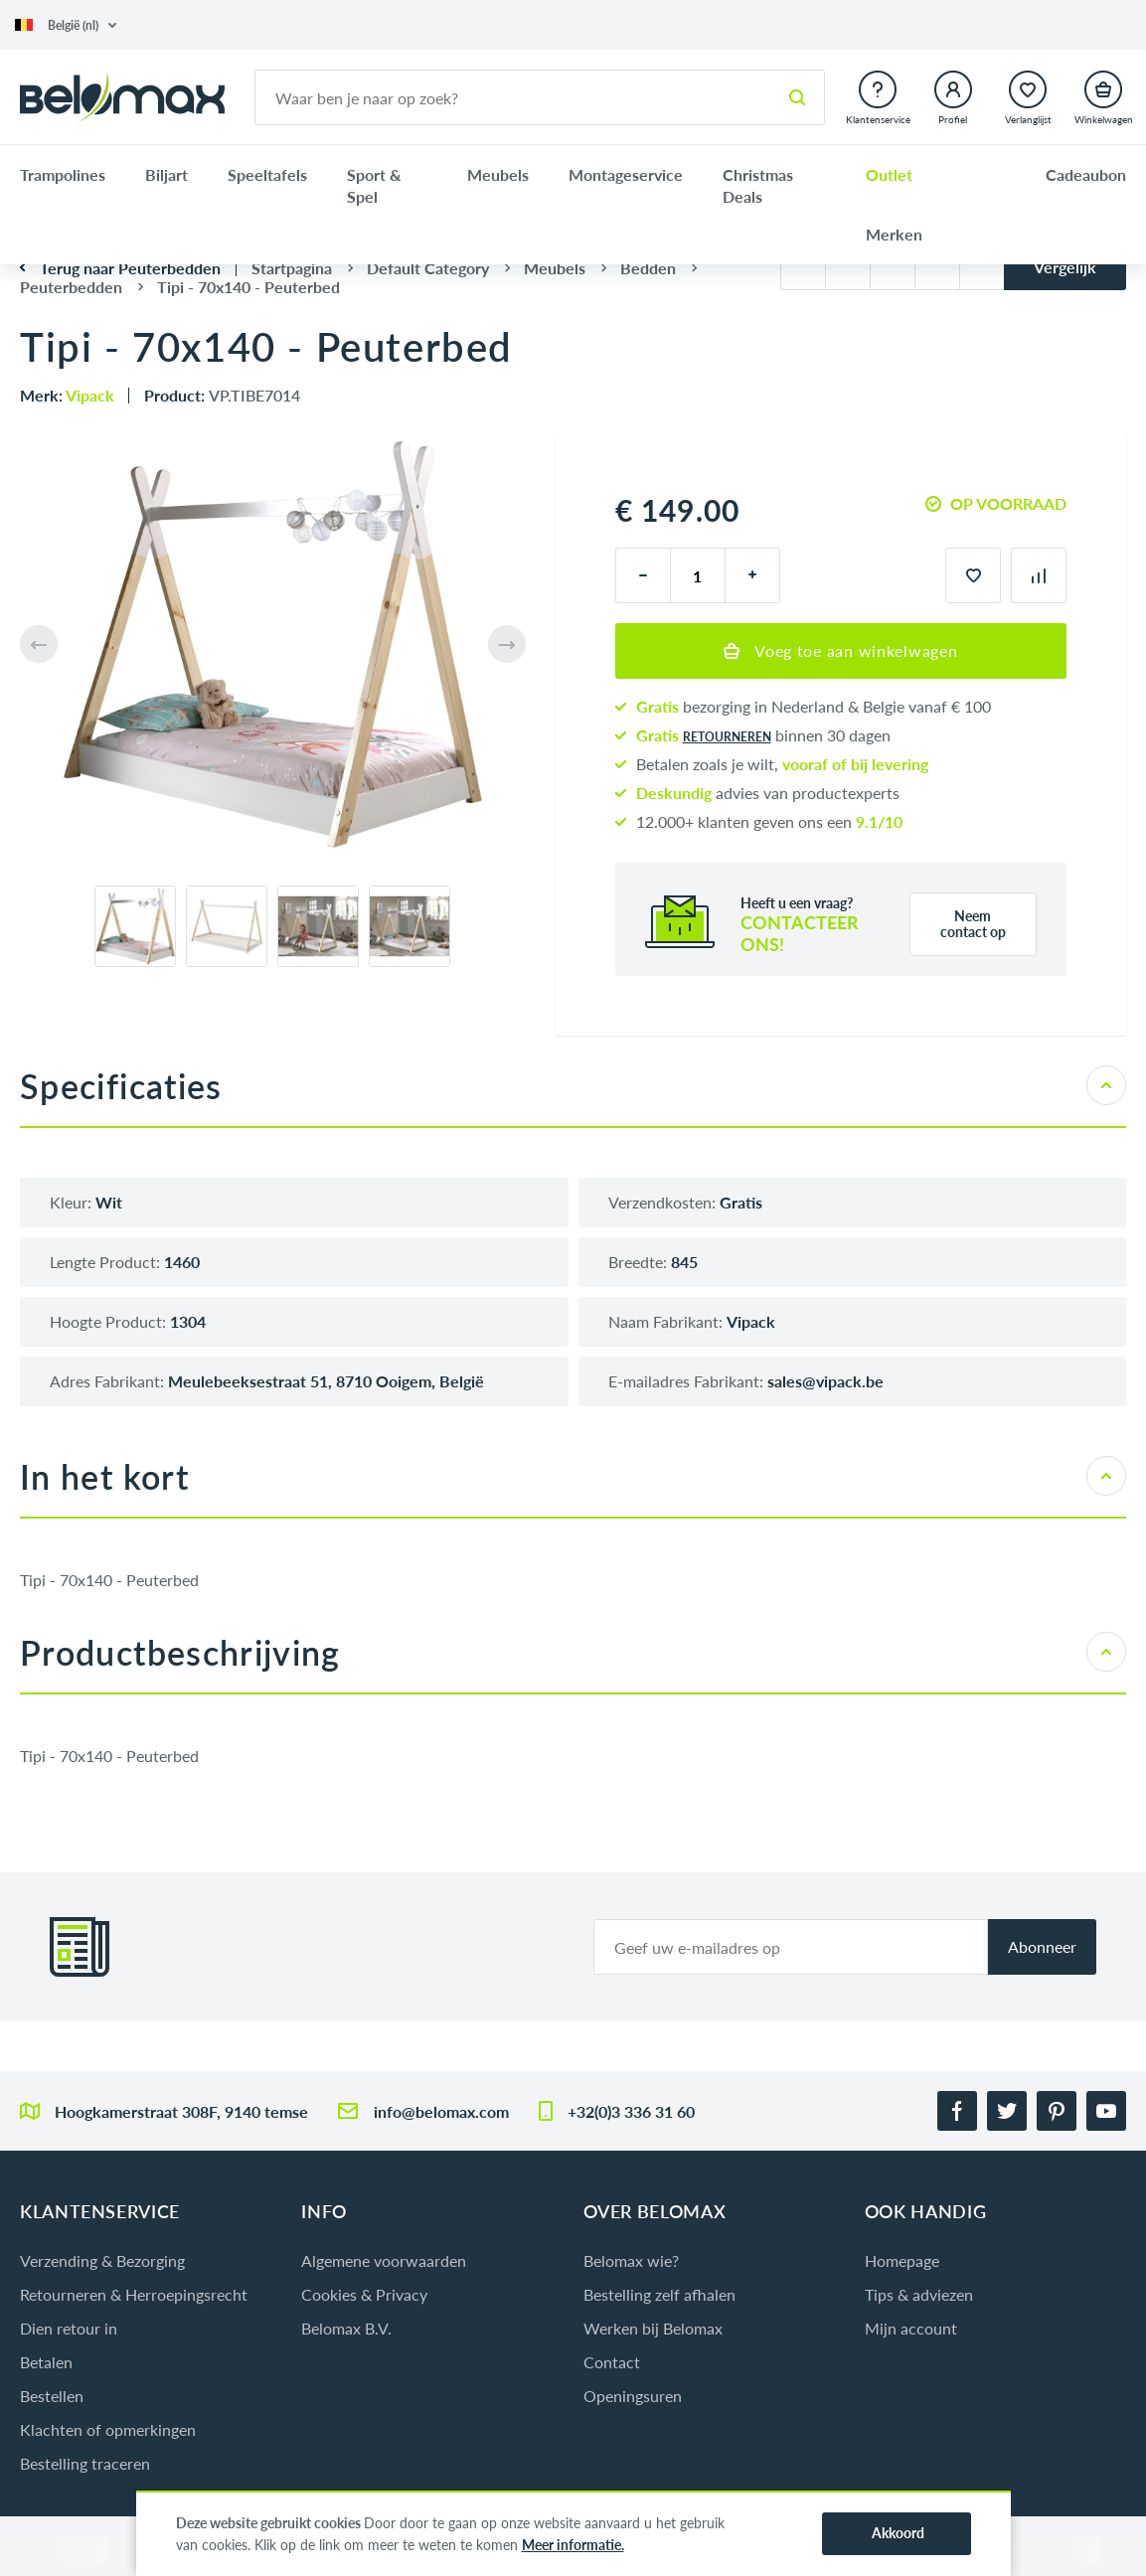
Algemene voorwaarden (383, 2260)
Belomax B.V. (346, 2328)
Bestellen (51, 2395)
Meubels (498, 174)
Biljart (166, 174)
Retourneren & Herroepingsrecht (133, 2294)
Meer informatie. (573, 2544)
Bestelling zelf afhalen (659, 2294)
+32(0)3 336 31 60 (631, 2111)
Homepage (902, 2260)
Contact (611, 2361)
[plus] (753, 575)
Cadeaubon (1086, 174)
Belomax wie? (631, 2260)
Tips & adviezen (919, 2294)
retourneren (727, 736)
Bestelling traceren (85, 2463)
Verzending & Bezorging (102, 2260)
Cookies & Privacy (364, 2294)
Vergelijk (1065, 266)
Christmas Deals (758, 185)
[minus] (642, 575)
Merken (894, 234)
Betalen (46, 2361)
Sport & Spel (374, 185)
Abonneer (1042, 1946)
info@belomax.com (441, 2111)
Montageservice (626, 174)
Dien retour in (68, 2328)
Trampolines (62, 174)
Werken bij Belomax (653, 2328)
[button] (65, 25)
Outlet (889, 174)
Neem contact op (973, 923)
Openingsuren (632, 2395)
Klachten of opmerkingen (108, 2429)
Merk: (67, 395)
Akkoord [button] (898, 2532)
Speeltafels (267, 174)
